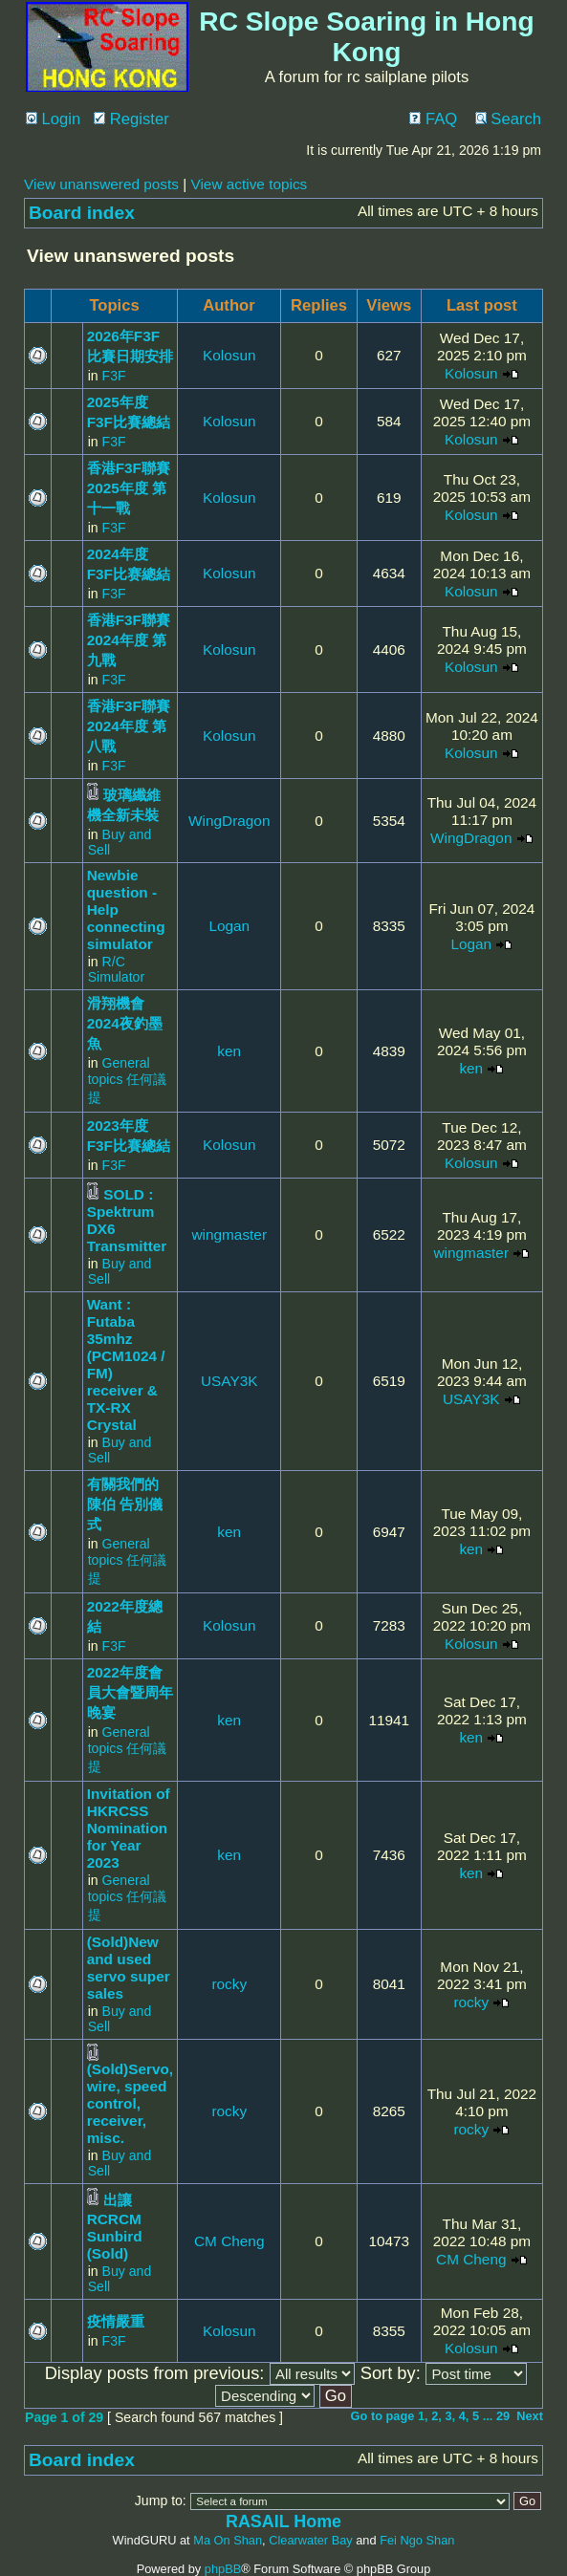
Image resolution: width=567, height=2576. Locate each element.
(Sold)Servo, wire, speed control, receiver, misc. (130, 2103)
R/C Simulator (116, 969)
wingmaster (229, 1234)
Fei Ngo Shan (417, 2540)
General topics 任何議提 (127, 1080)
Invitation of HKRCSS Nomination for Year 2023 (128, 1828)
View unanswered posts (101, 184)
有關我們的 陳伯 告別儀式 (125, 1504)
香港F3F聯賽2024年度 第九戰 (128, 640)
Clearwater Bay (310, 2540)
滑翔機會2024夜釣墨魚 (125, 1023)
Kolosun (229, 355)
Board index (82, 213)
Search (508, 119)
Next (529, 2416)
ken (229, 1051)
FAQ (433, 119)
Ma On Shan (227, 2540)
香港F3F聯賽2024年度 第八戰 (128, 726)
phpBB (223, 2569)
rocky (229, 1984)
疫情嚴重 (115, 2321)
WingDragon (229, 820)
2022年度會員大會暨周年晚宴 (130, 1692)
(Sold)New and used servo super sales (128, 1968)
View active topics (248, 184)
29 (503, 2416)
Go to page (383, 2416)
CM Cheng (229, 2241)
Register (131, 119)
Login (53, 119)
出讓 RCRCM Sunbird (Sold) (114, 2227)
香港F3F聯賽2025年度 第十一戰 (128, 488)
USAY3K (229, 1381)
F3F (114, 375)
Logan (229, 926)
